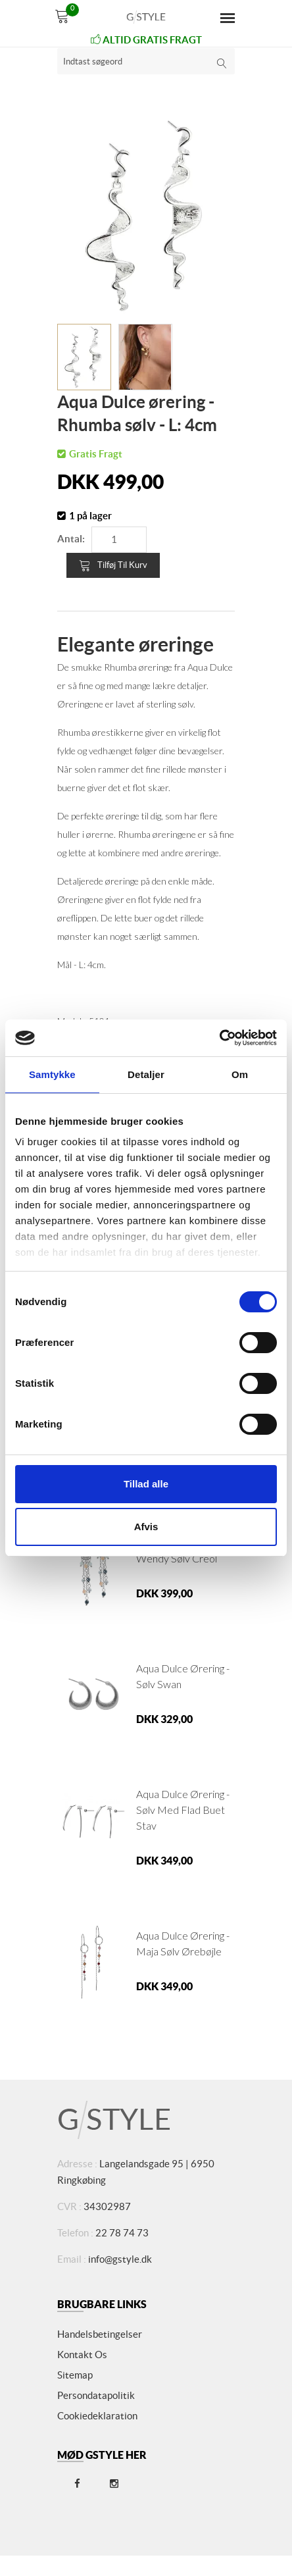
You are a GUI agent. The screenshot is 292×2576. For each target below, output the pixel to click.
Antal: (71, 538)
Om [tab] (239, 1074)
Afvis (146, 1526)
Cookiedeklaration (97, 2415)
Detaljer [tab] (146, 1074)
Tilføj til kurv (113, 565)
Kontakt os (82, 2354)
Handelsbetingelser (99, 2334)
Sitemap (75, 2375)
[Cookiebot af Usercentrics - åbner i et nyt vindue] (219, 1037)
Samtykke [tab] (52, 1074)
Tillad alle (146, 1483)
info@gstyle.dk (120, 2259)
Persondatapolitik (96, 2395)
